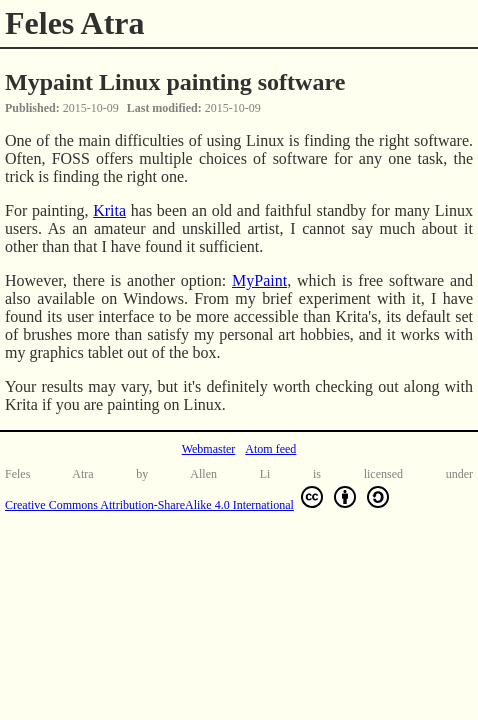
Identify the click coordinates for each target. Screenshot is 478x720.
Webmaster (209, 449)
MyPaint (259, 280)
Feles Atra (75, 23)
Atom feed (270, 449)
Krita (109, 210)
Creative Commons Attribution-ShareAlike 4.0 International (199, 497)
